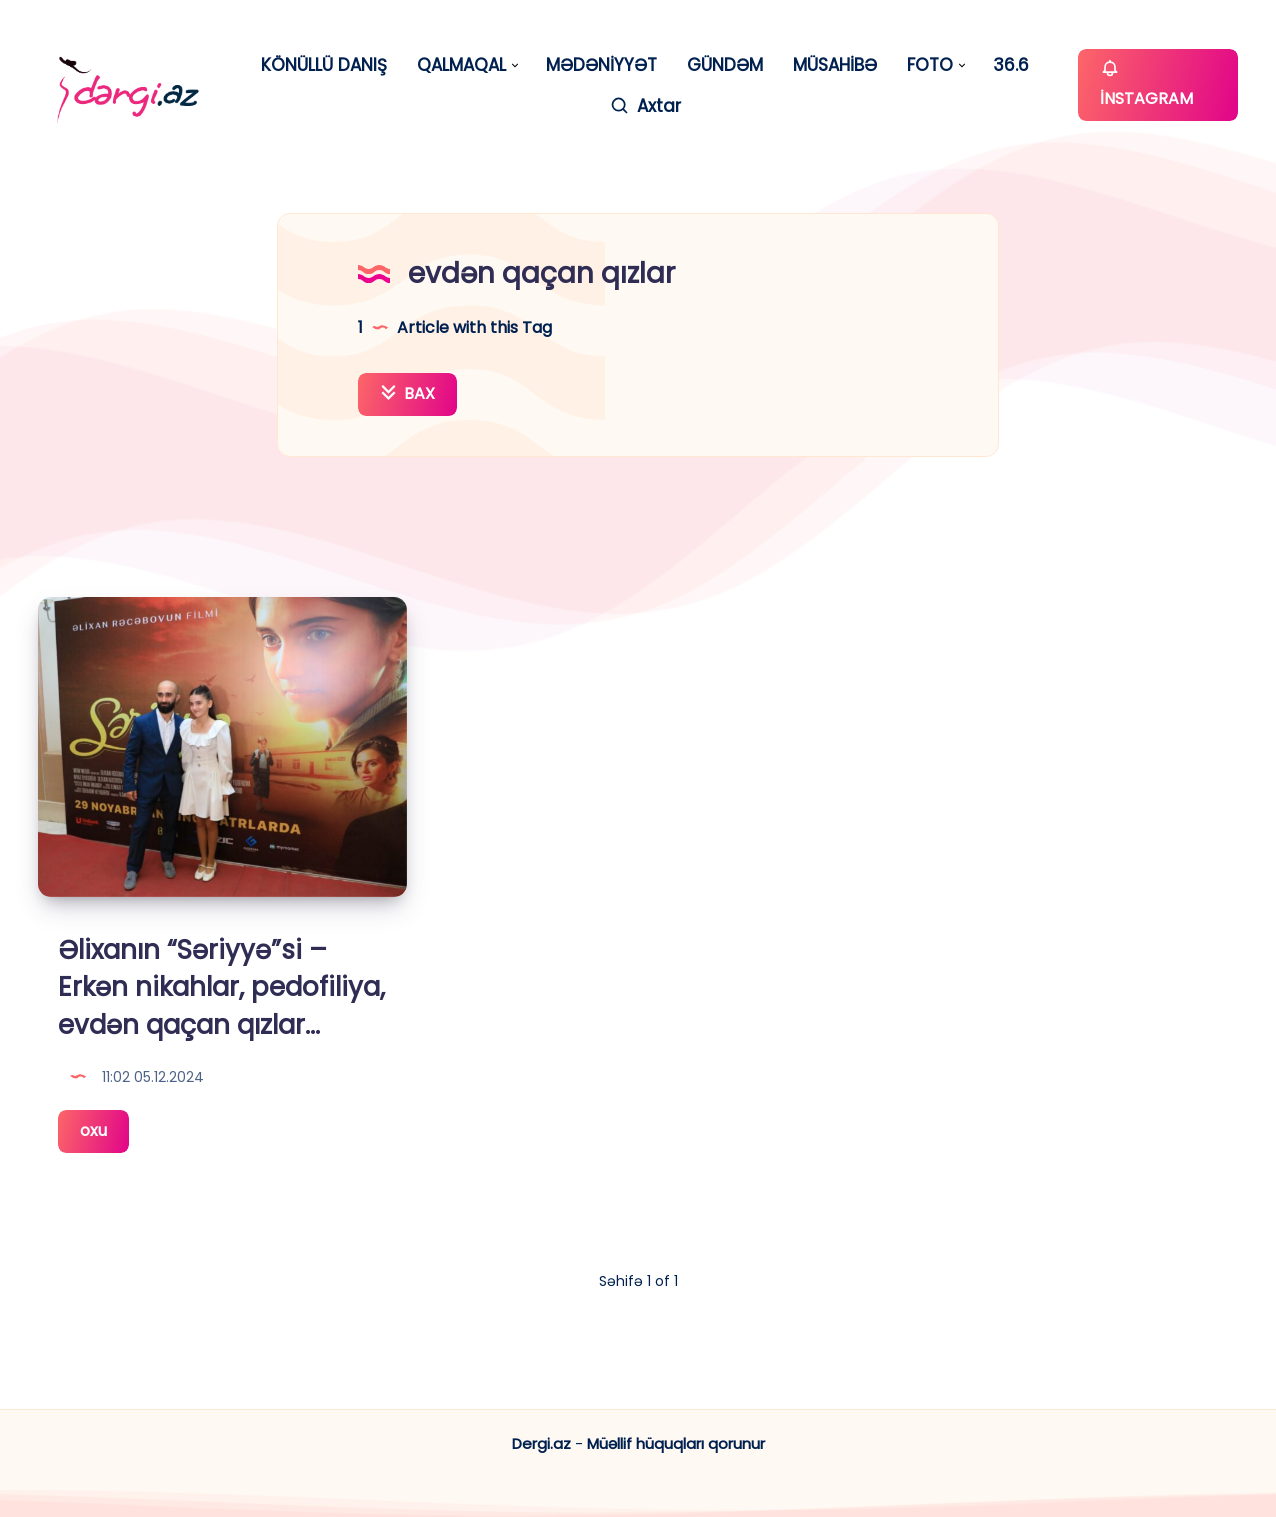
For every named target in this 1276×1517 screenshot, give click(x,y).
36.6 (1011, 65)
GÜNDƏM (725, 65)
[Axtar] (645, 106)
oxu (104, 1134)
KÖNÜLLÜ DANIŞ (324, 65)
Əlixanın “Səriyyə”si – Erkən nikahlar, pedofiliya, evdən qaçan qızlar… (221, 987)
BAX (407, 393)
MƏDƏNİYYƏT (601, 65)
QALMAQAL (461, 65)
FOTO (930, 65)
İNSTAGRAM (1146, 84)
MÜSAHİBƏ (835, 65)
